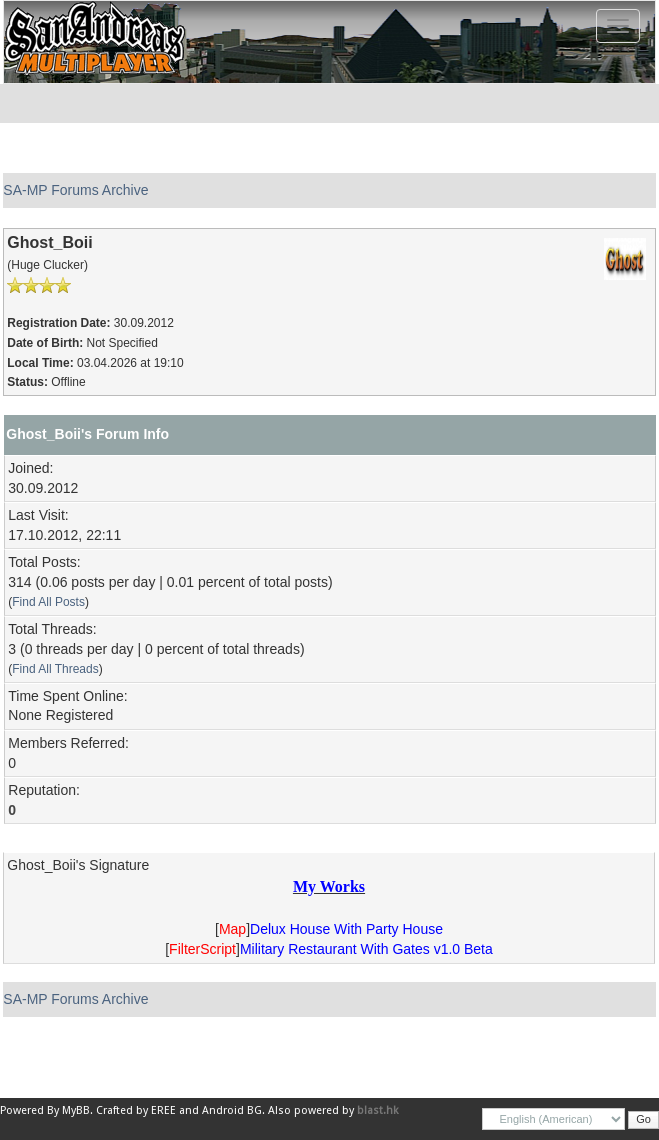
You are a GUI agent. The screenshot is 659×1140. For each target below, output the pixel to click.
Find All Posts (48, 602)
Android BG (232, 1110)
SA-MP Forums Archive (75, 190)
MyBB (76, 1110)
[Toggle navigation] (618, 26)
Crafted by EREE (136, 1110)
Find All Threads (55, 669)
